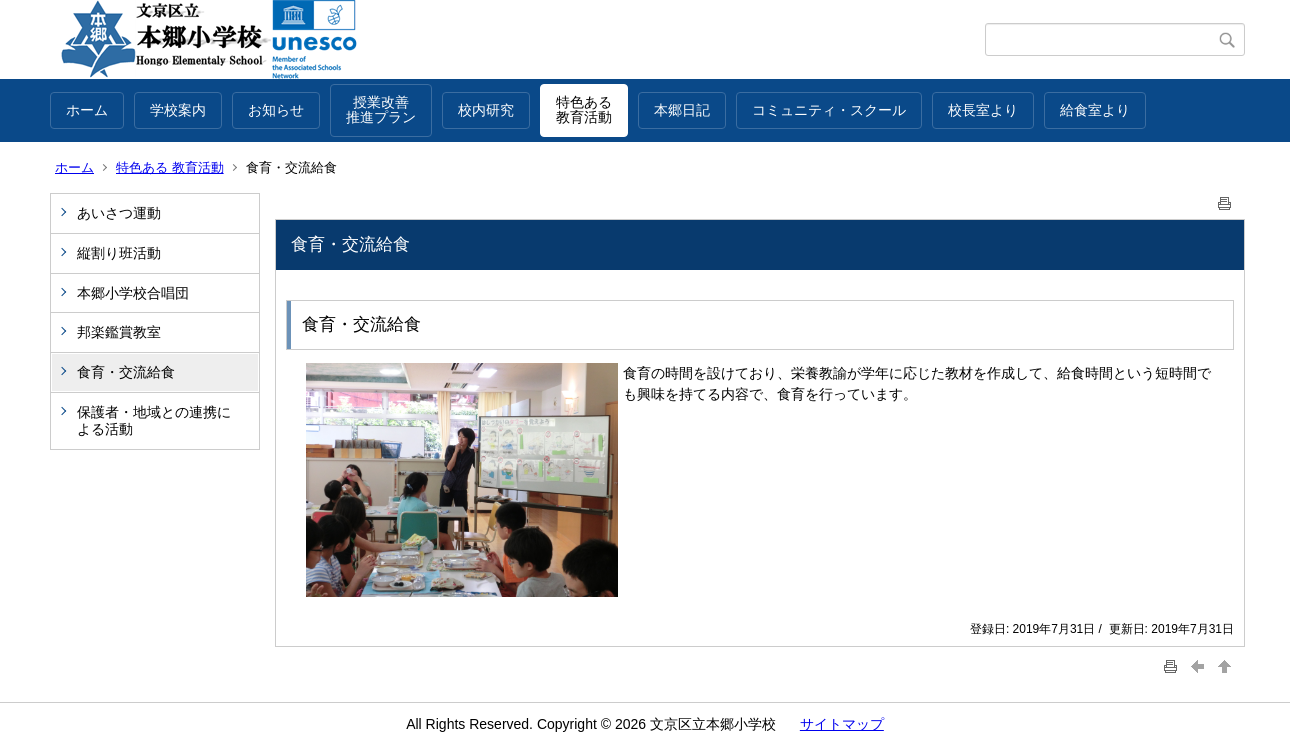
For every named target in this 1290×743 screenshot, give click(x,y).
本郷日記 (682, 110)
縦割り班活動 (119, 253)
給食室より (1095, 110)
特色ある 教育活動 (170, 167)
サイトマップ (842, 724)
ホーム (87, 110)
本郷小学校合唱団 (133, 293)
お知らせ (276, 110)
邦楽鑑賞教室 (119, 332)
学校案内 (178, 110)
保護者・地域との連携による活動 (154, 420)
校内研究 (486, 110)
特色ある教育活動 (584, 109)
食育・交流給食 (126, 372)
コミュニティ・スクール (829, 110)
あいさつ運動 (119, 213)
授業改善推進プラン (381, 109)
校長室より (983, 110)
